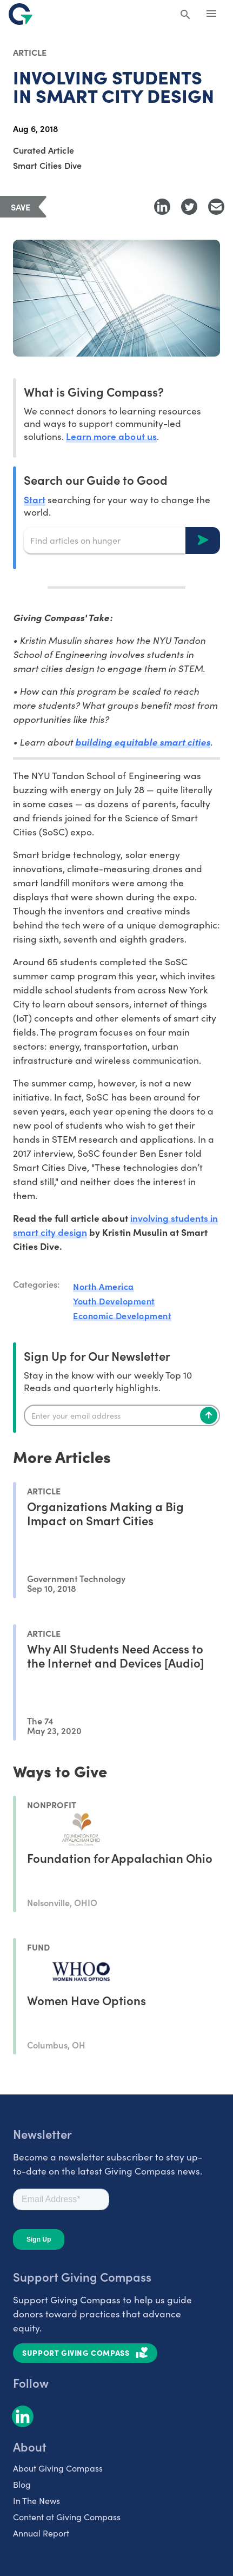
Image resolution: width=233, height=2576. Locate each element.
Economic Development (122, 1315)
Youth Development (114, 1301)
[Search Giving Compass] (185, 15)
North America (103, 1286)
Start (34, 499)
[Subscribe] (208, 1415)
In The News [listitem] (36, 2500)
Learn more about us (111, 436)
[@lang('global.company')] (20, 14)
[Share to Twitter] (189, 207)
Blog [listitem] (22, 2484)
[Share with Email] (216, 207)
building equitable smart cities (142, 741)
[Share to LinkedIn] (162, 207)
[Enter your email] (122, 1415)
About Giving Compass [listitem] (58, 2468)
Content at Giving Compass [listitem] (67, 2516)
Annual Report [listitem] (41, 2533)
